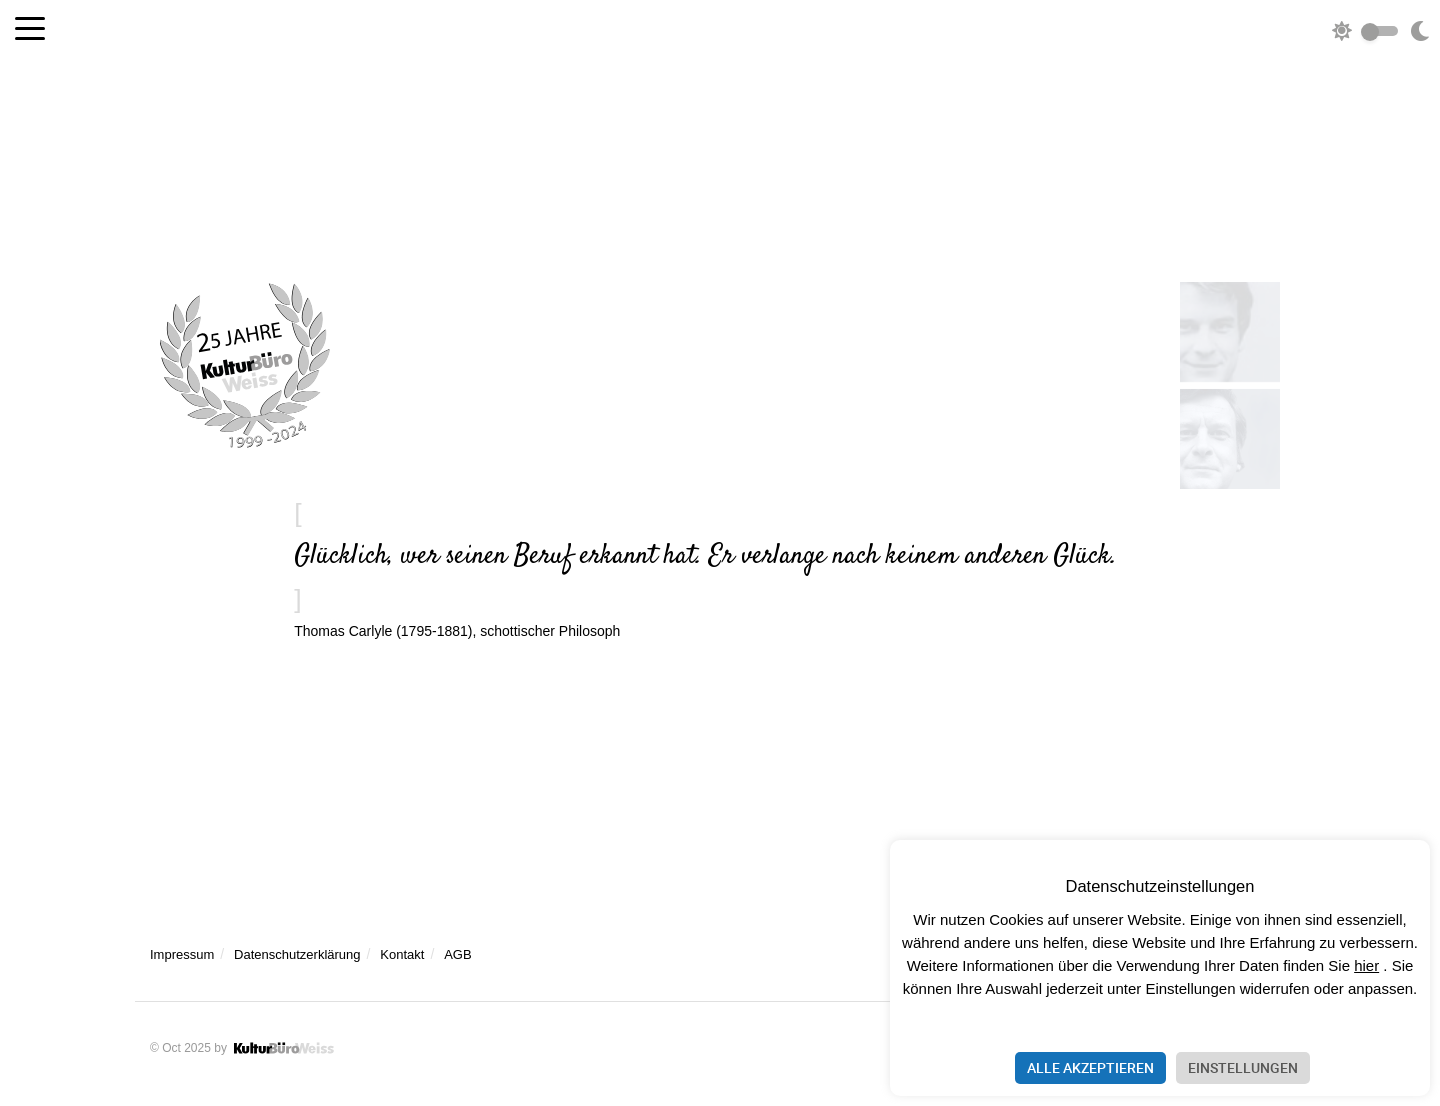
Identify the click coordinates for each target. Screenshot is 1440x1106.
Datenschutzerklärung (297, 954)
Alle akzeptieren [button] (1090, 1067)
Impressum (182, 954)
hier (1366, 965)
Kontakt (402, 954)
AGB (457, 954)
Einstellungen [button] (1243, 1067)
